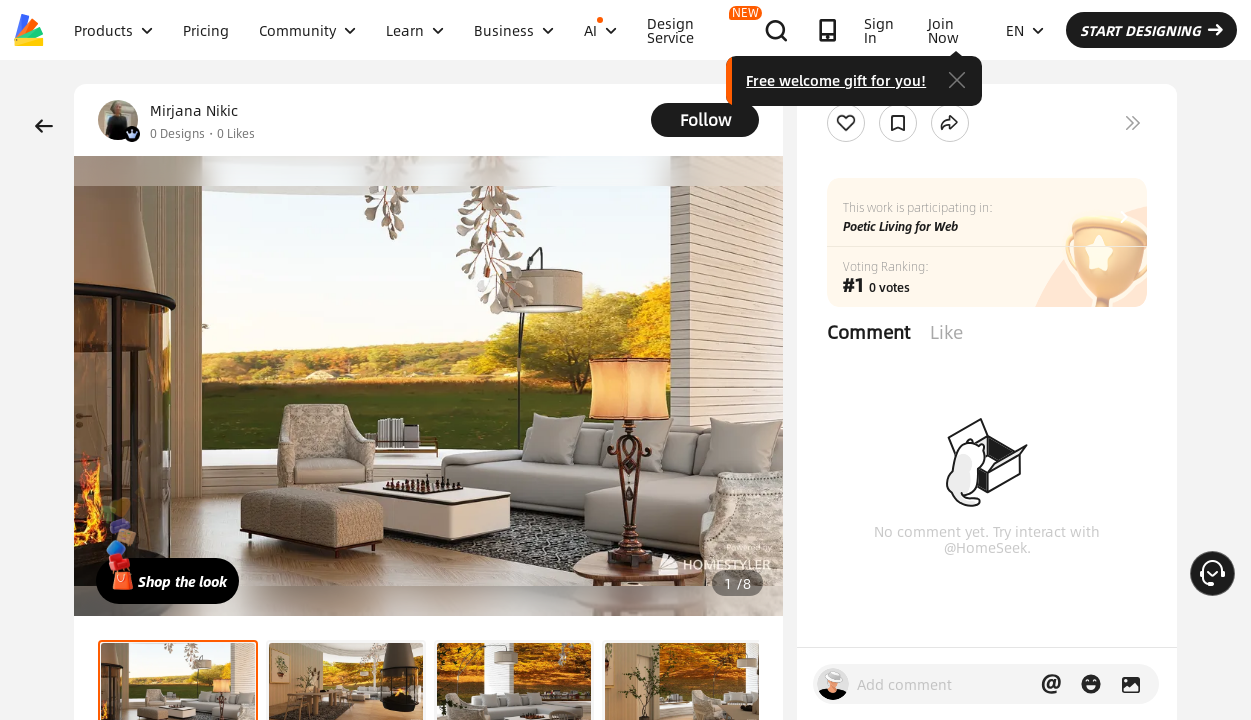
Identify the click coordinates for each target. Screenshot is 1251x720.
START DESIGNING (1151, 30)
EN (1025, 30)
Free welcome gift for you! (836, 80)
